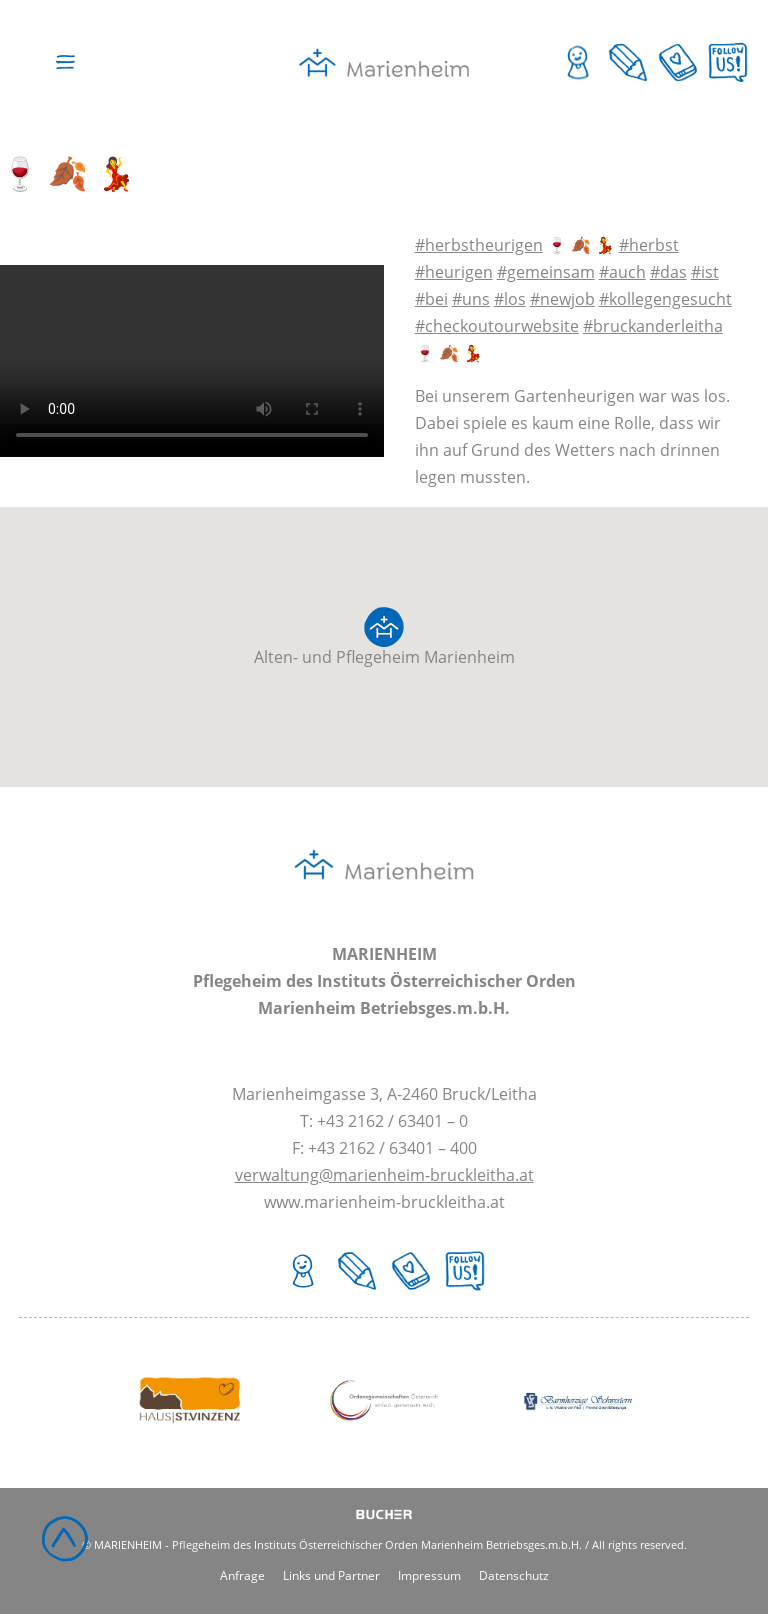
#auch (622, 272)
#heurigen (454, 272)
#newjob (562, 299)
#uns (471, 299)
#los (510, 299)
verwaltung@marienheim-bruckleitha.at (384, 1175)
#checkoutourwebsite (497, 326)
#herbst (649, 245)
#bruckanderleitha (653, 326)
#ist (705, 272)
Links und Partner (331, 1575)
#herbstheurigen (479, 245)
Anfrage (242, 1575)
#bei (431, 299)
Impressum (429, 1575)
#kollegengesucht (665, 299)
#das (668, 272)
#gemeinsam (546, 272)
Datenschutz (514, 1575)
